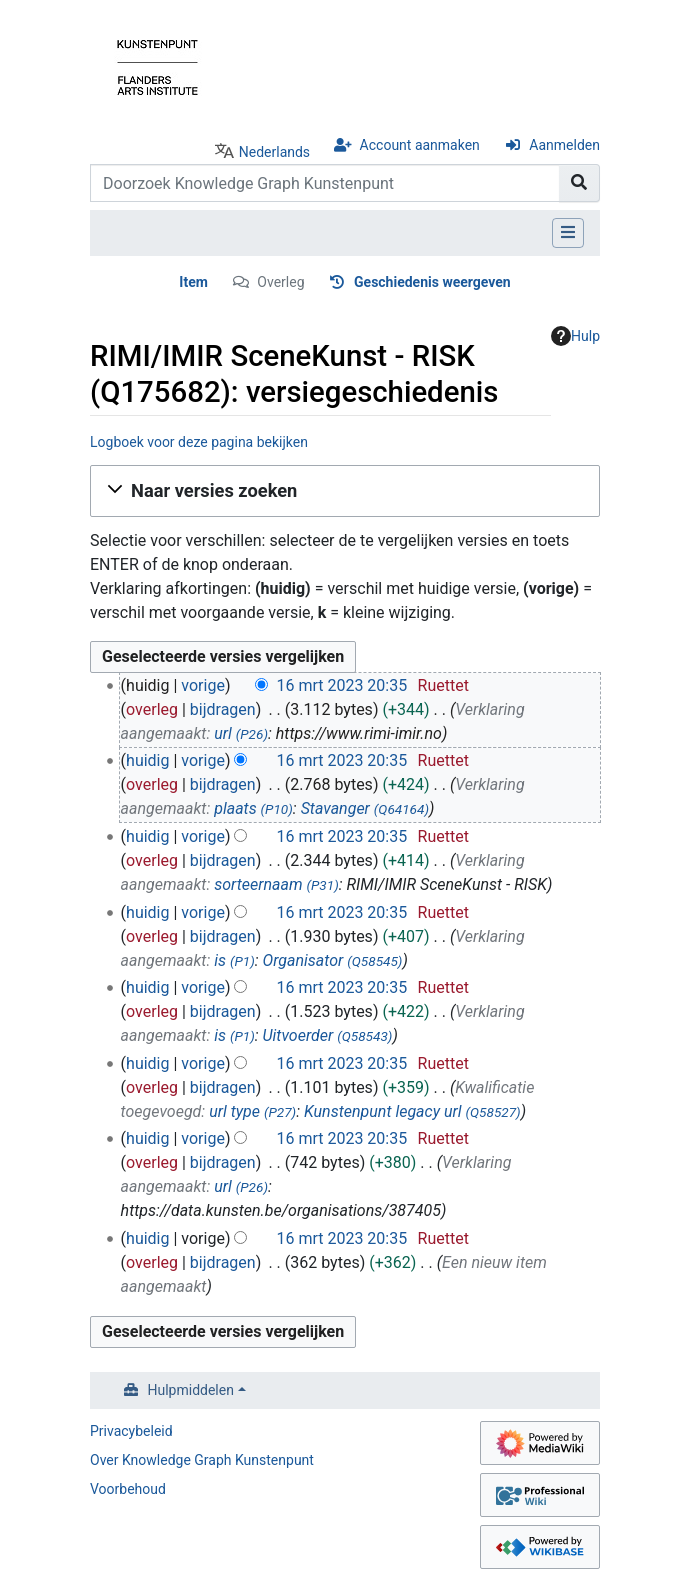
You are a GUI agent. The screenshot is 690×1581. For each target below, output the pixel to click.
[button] (345, 491)
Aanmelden (564, 145)
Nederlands (274, 152)
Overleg (280, 282)
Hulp (575, 336)
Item (193, 282)
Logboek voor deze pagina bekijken (199, 442)
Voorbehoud (128, 1489)
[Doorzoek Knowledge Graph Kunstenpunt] (325, 183)
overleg (152, 709)
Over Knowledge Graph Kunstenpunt (202, 1460)
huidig (147, 760)
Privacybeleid (131, 1431)
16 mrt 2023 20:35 (341, 685)
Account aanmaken (420, 145)
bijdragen (223, 709)
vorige (203, 685)
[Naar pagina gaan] (579, 183)
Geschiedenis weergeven (432, 282)
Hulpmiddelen (191, 1390)
